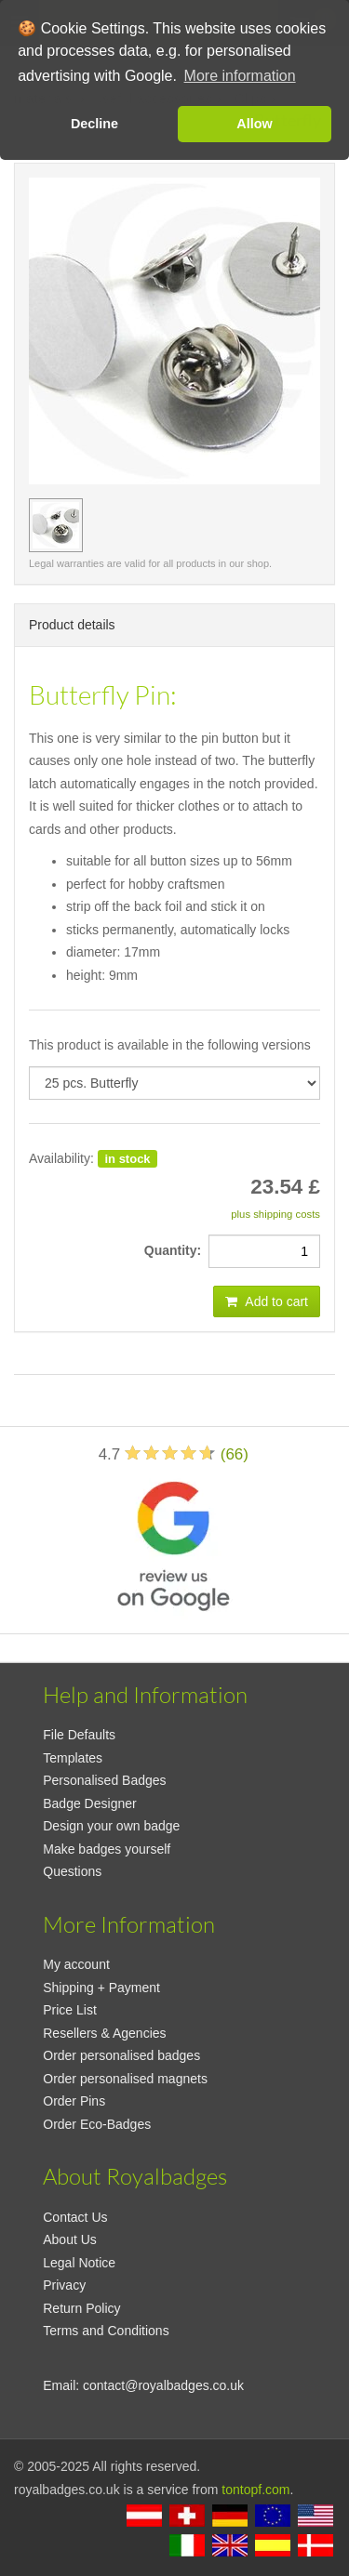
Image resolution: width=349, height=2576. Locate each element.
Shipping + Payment (101, 1987)
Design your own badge (111, 1825)
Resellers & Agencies (104, 2033)
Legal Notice (79, 2262)
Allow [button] (254, 123)
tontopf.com (255, 2489)
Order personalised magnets (125, 2078)
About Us (70, 2239)
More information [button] (240, 76)
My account (76, 1964)
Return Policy (81, 2308)
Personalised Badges (104, 1780)
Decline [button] (94, 123)
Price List (70, 2009)
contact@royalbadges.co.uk (163, 2385)
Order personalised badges (121, 2055)
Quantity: (176, 1250)
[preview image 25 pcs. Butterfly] (56, 525)
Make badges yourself (106, 1849)
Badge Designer (89, 1803)
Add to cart (266, 1301)
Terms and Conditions (105, 2330)
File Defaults (79, 1734)
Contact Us (75, 2217)
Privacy (64, 2285)
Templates (72, 1757)
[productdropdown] (174, 1083)
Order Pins (74, 2101)
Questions (72, 1871)
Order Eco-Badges (97, 2124)
